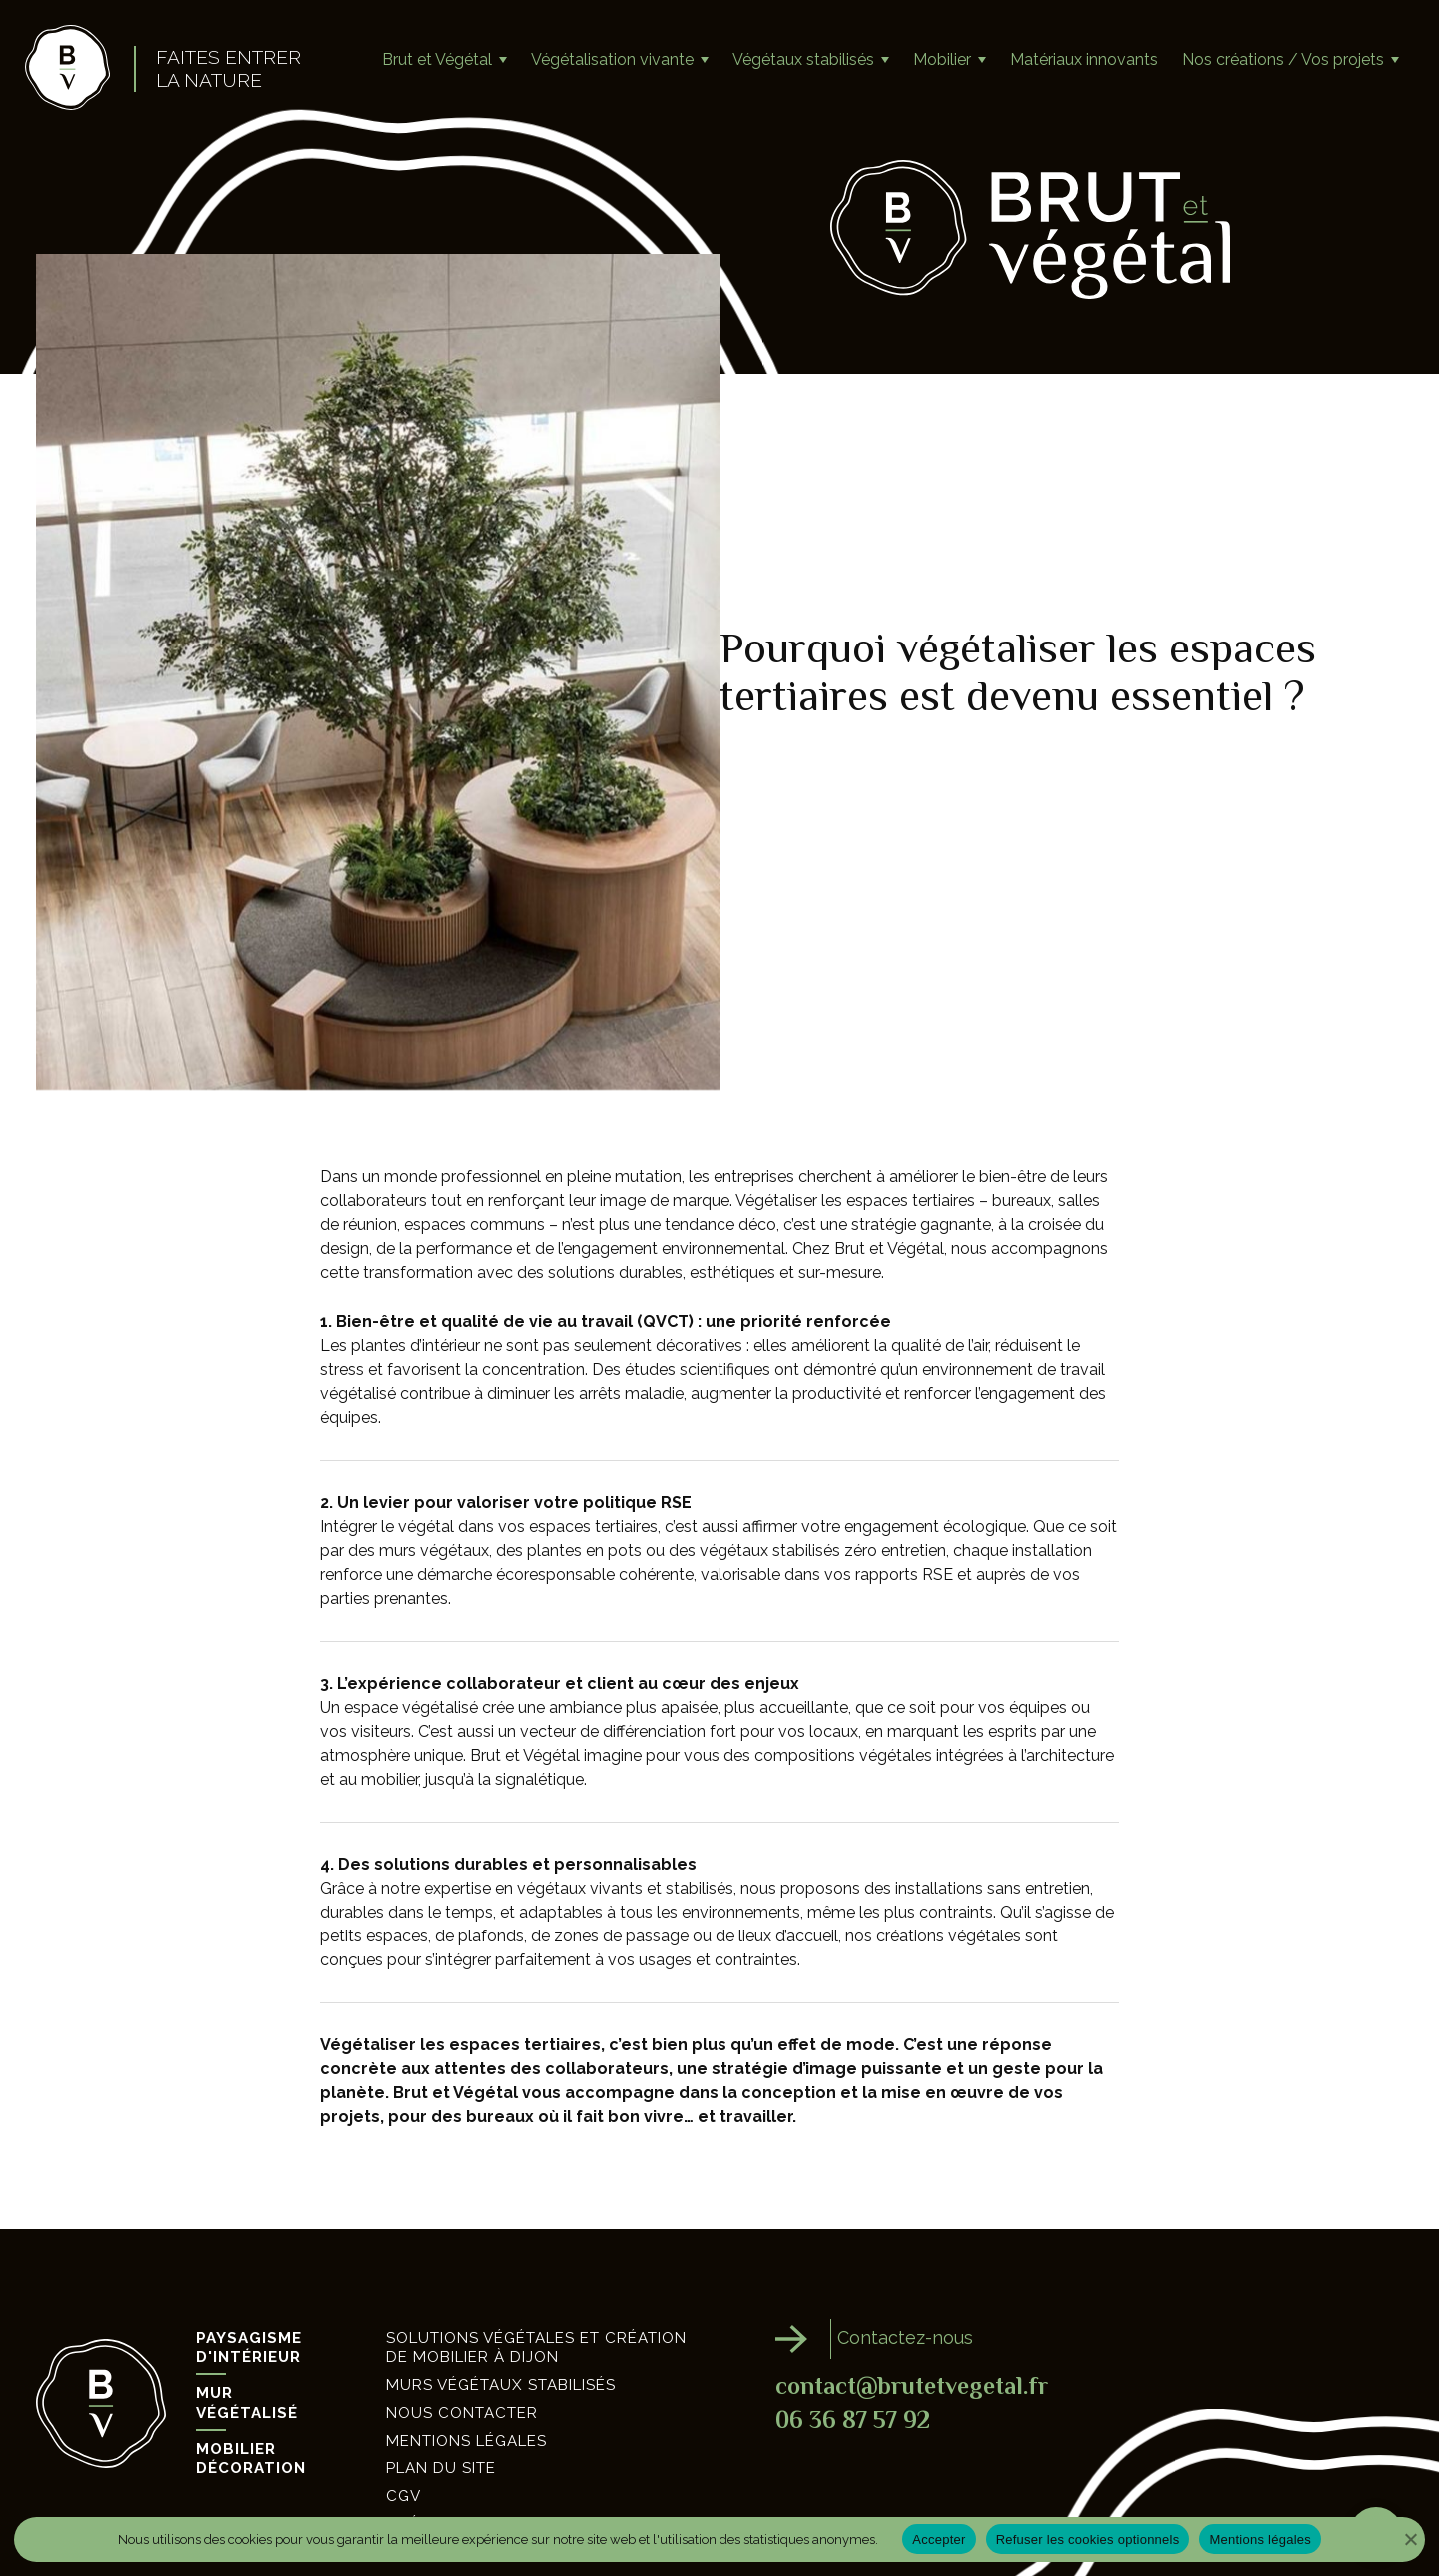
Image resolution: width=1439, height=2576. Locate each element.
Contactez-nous (917, 2274)
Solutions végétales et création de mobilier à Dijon (536, 2281)
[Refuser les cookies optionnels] (1393, 2539)
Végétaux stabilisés (803, 59)
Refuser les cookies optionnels (1088, 2539)
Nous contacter (462, 2346)
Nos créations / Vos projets (1283, 59)
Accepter (938, 2539)
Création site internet (488, 2457)
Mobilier (942, 59)
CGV (403, 2429)
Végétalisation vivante (612, 59)
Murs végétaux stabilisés (501, 2318)
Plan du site (441, 2402)
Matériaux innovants (1084, 59)
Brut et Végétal (437, 59)
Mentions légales (466, 2374)
